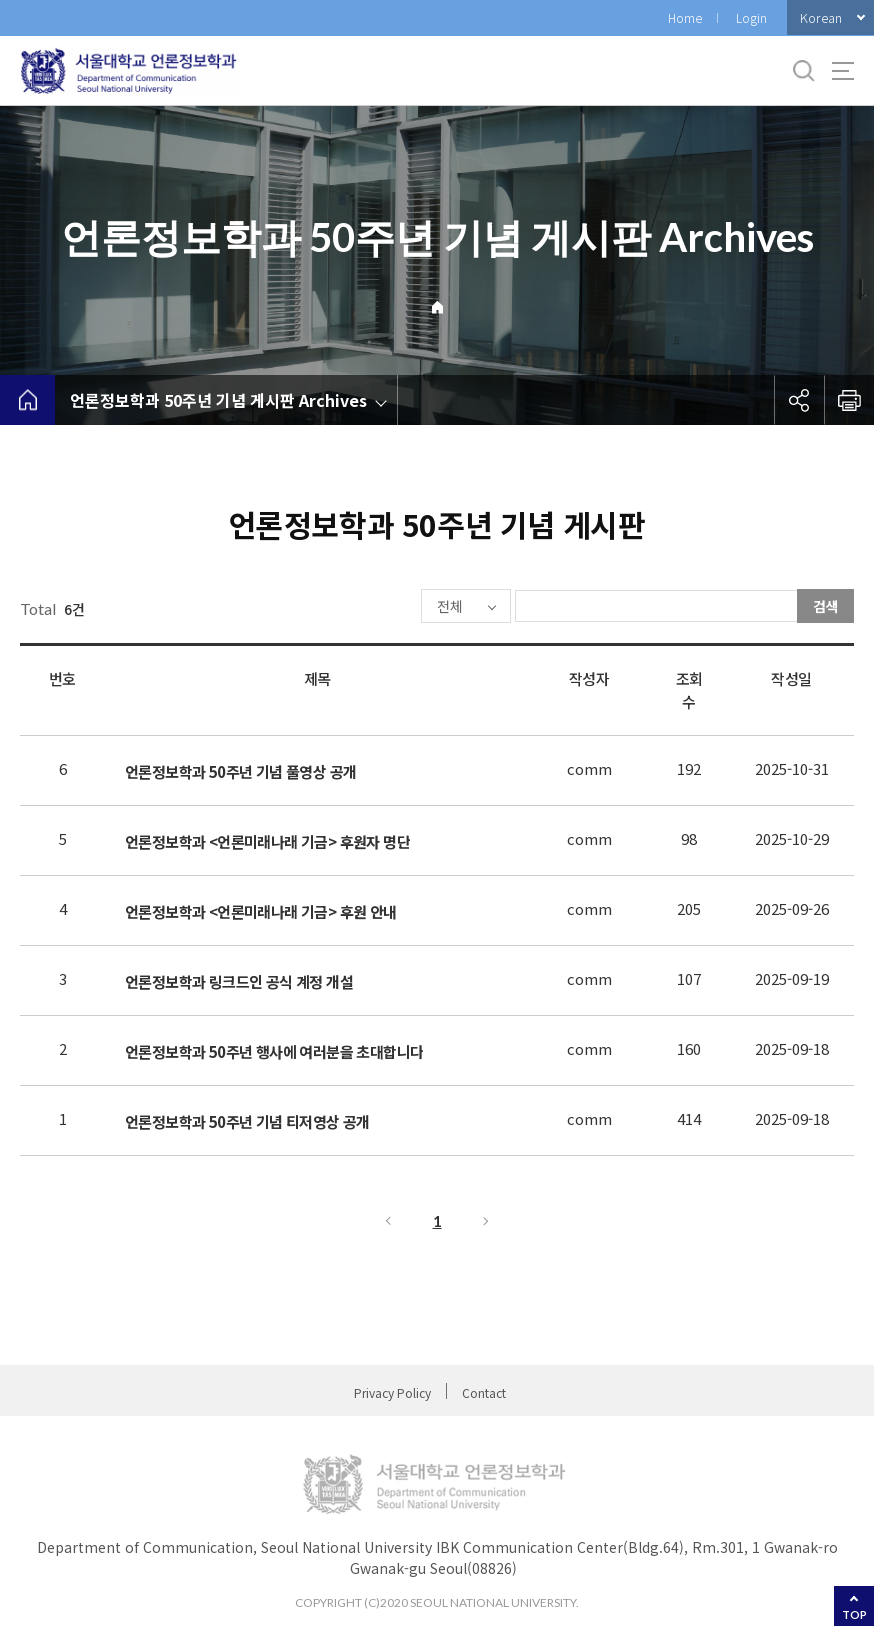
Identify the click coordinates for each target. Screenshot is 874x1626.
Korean (821, 17)
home (27, 400)
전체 (390, 607)
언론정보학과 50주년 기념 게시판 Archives (218, 400)
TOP (854, 1614)
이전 (387, 1223)
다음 (487, 1223)
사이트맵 (843, 71)
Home (685, 17)
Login (751, 17)
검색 (826, 606)
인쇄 (849, 400)
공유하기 (799, 400)
